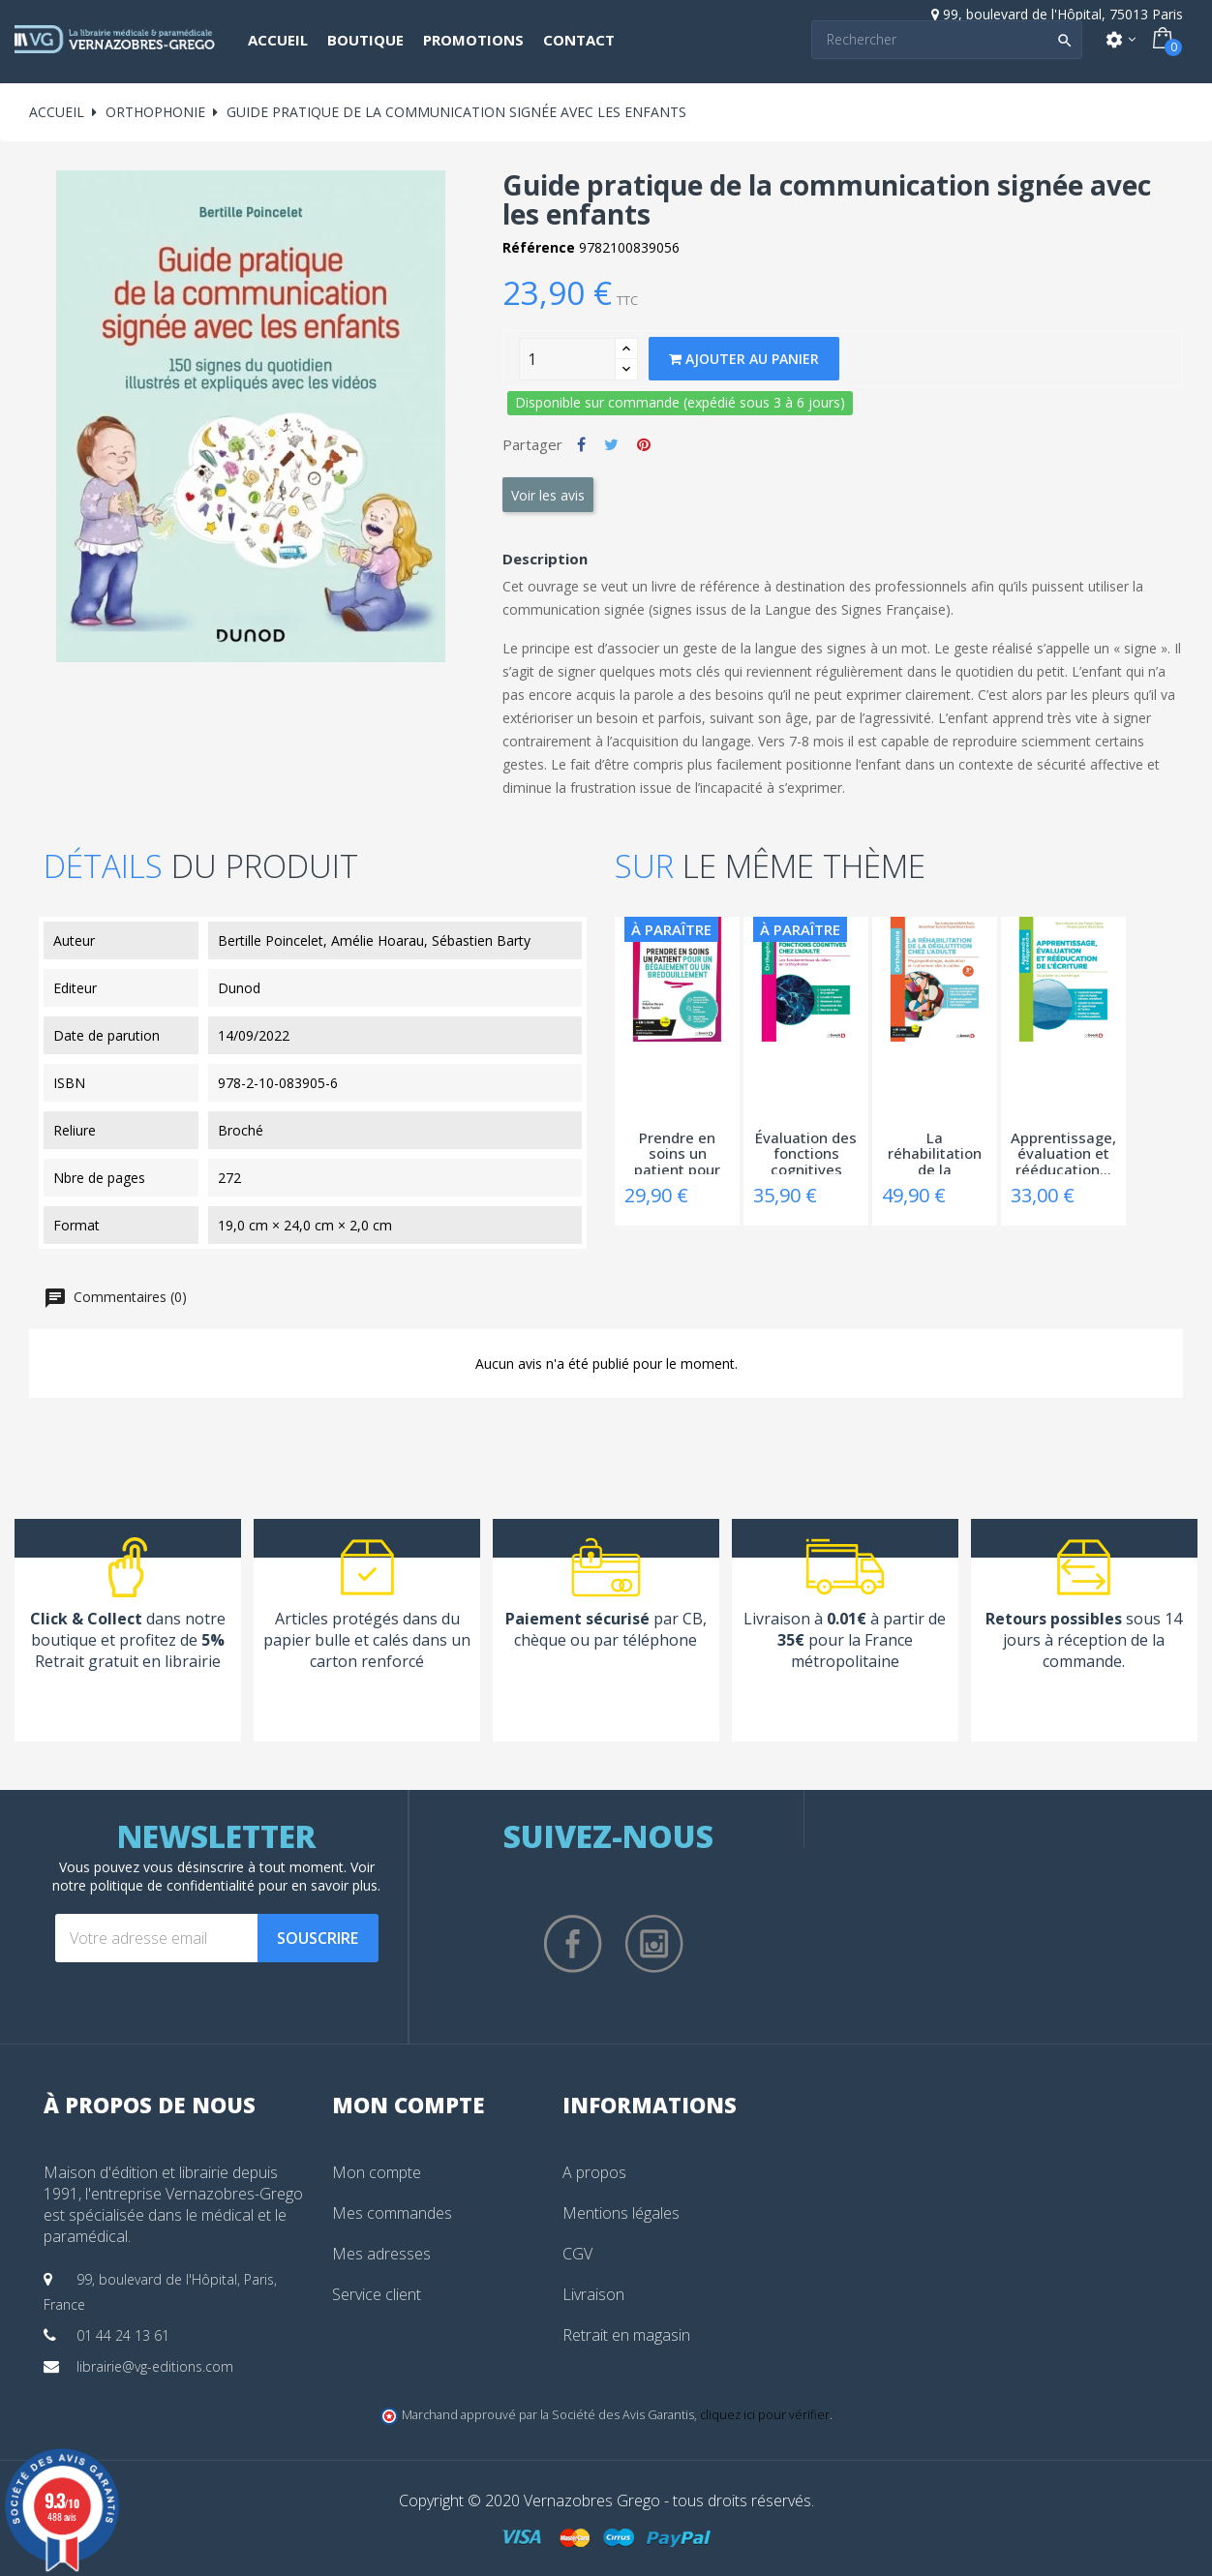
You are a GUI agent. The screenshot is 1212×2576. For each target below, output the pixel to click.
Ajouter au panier (744, 358)
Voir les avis (548, 495)
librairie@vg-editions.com (154, 2366)
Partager (581, 444)
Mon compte (376, 2172)
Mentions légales (621, 2213)
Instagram (654, 1944)
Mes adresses (381, 2253)
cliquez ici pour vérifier (765, 2415)
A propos (594, 2172)
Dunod (239, 988)
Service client (376, 2294)
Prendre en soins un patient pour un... (677, 1152)
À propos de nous (150, 2104)
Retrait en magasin (626, 2335)
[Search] (946, 39)
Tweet (611, 444)
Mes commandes (392, 2213)
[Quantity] (567, 359)
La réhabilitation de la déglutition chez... (935, 1152)
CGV (577, 2253)
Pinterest (644, 444)
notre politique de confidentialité (153, 1885)
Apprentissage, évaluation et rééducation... (1063, 1152)
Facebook (573, 1944)
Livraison (593, 2294)
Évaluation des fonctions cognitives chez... (806, 1152)
